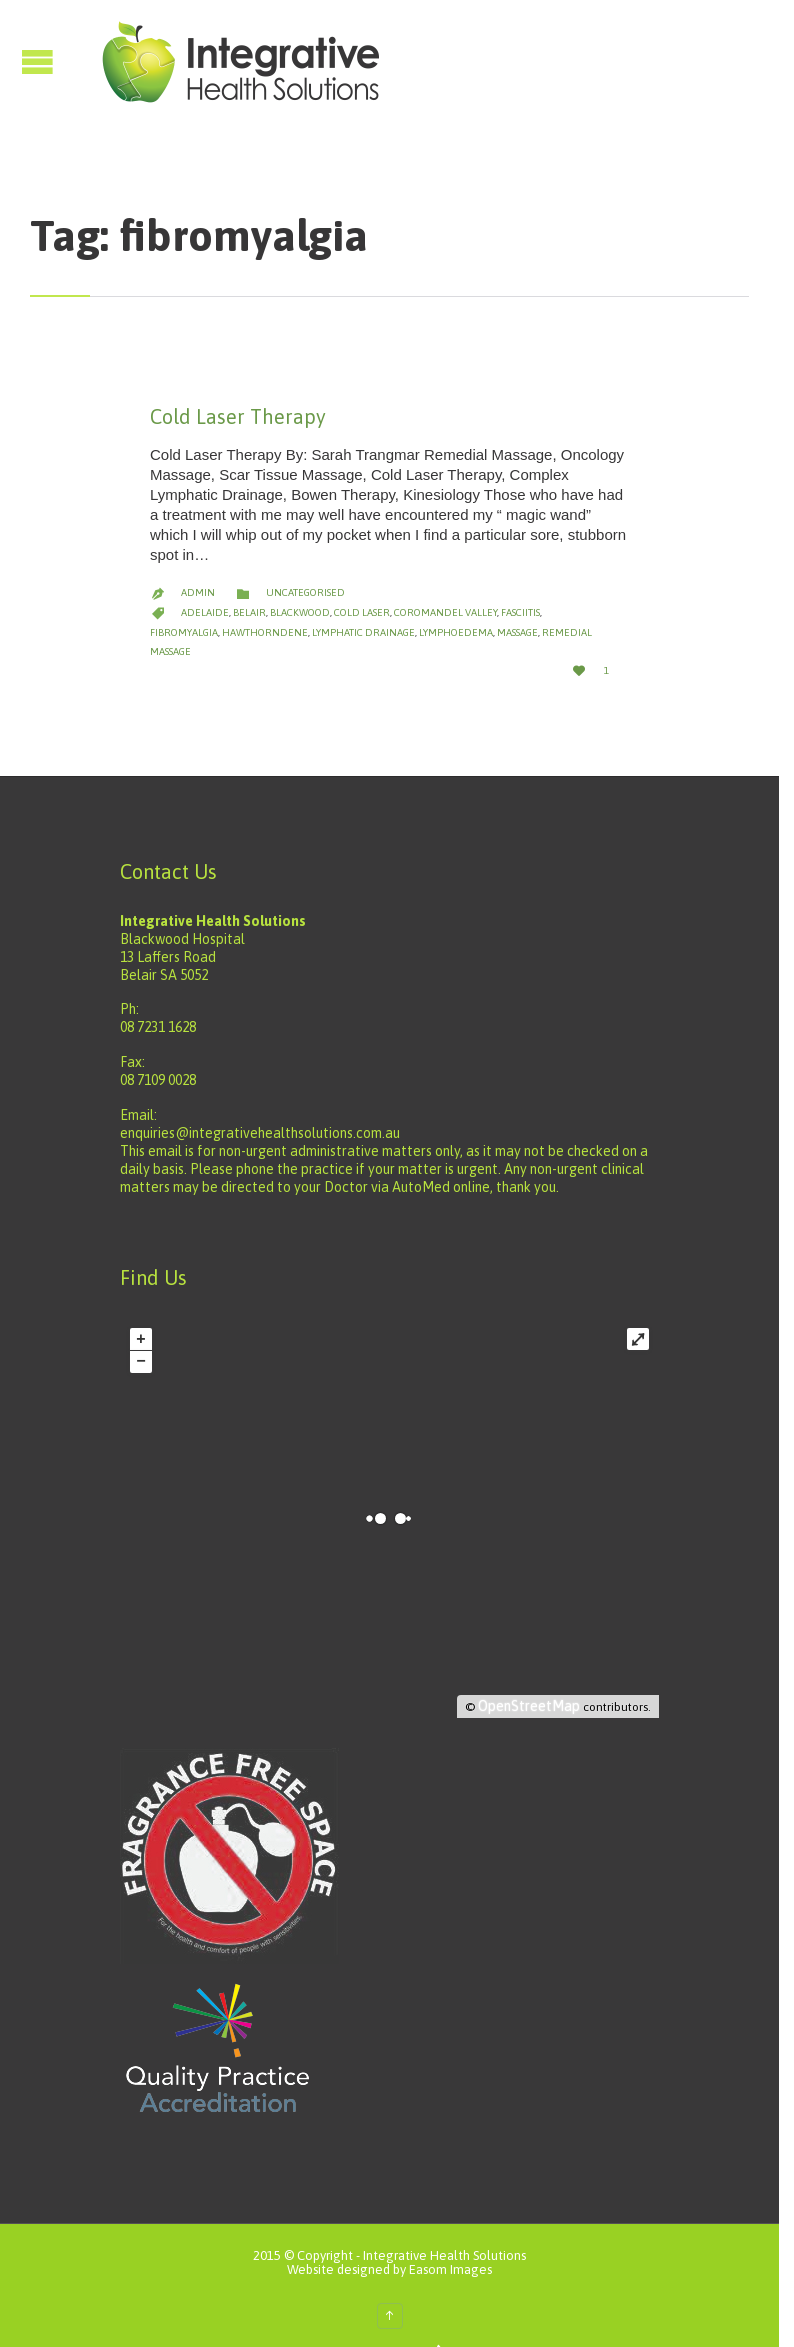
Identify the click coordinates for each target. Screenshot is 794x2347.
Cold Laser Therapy (238, 416)
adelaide (205, 592)
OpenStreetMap (544, 1667)
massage (445, 612)
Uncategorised (305, 572)
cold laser (362, 592)
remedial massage (516, 612)
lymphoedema (384, 612)
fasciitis (520, 592)
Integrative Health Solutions (452, 2216)
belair (249, 592)
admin (198, 572)
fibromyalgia (578, 592)
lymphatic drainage (291, 612)
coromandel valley (445, 592)
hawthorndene (193, 612)
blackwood (300, 592)
